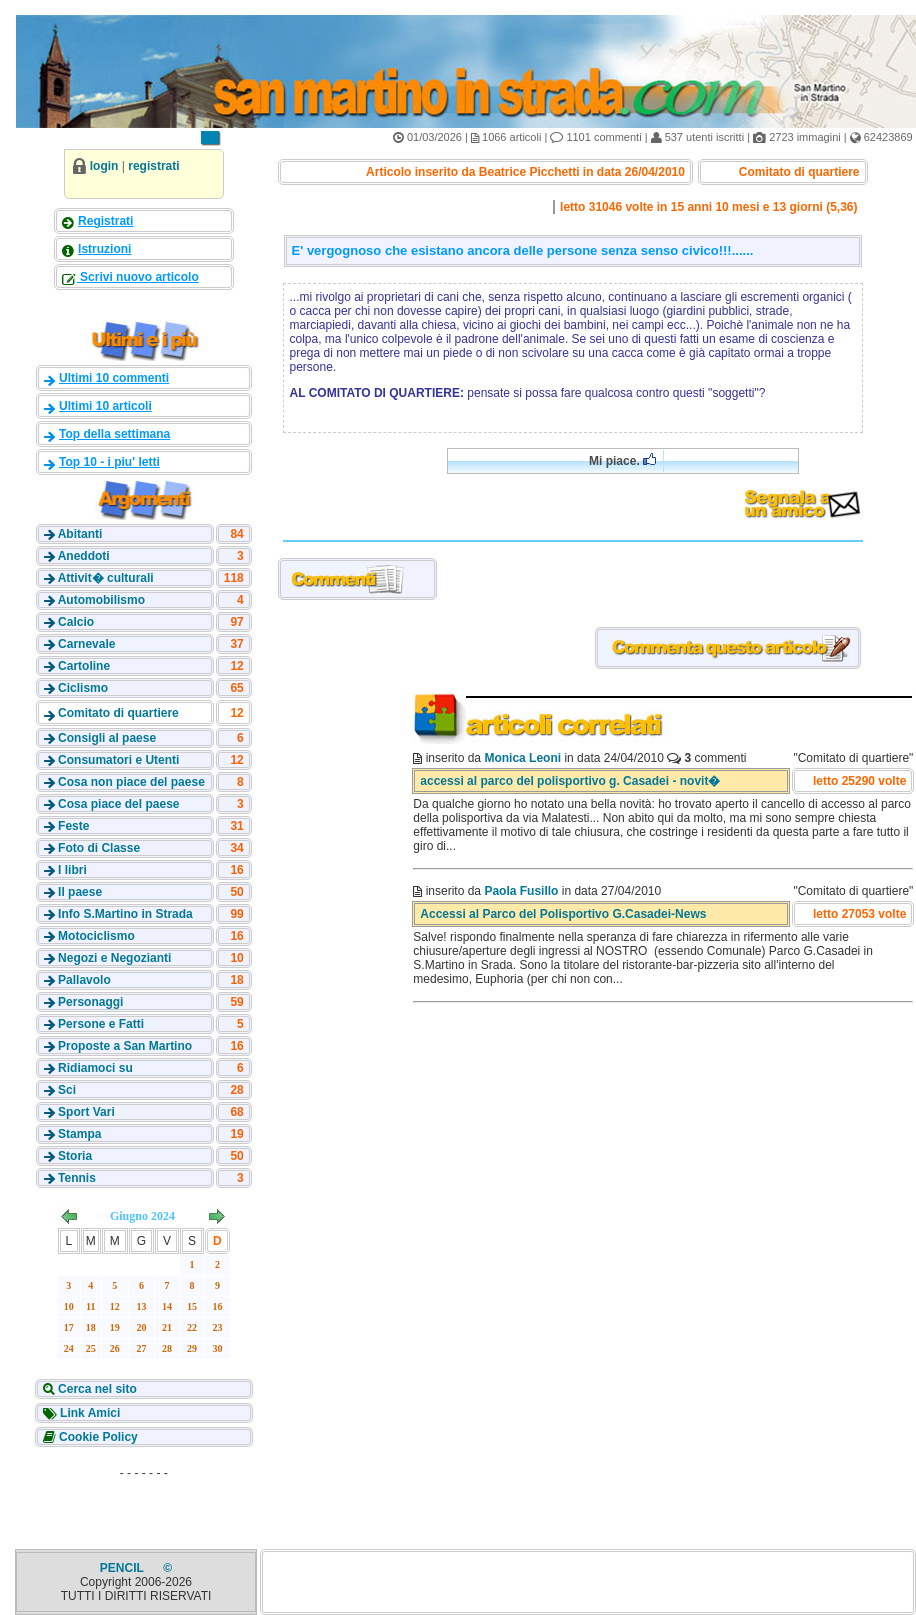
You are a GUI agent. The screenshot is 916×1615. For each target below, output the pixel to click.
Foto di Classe (99, 848)
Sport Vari (86, 1112)
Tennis (77, 1178)
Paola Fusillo (521, 891)
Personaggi (90, 1002)
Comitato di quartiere (118, 713)
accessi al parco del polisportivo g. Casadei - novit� (570, 781)
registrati (153, 166)
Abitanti (80, 534)
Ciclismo (83, 688)
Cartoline (84, 666)
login (104, 166)
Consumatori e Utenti (118, 760)
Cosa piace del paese (118, 804)
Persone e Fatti (101, 1024)
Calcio (76, 622)
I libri (72, 870)
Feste (73, 826)
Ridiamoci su (95, 1068)
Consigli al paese (107, 738)
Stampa (79, 1134)
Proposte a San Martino (125, 1046)
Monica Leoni (522, 758)
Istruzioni (104, 249)
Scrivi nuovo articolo (138, 277)
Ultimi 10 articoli (105, 406)
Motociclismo (96, 936)
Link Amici (89, 1413)
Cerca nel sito (96, 1389)
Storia (75, 1156)
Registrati (105, 221)
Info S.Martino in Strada (125, 914)
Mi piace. (622, 460)
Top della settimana (114, 434)
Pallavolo (84, 980)
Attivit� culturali (106, 578)
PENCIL (123, 1568)
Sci (67, 1090)
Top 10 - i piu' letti (109, 462)
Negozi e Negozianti (114, 958)
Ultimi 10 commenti (114, 378)
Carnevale (86, 644)
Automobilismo (101, 600)
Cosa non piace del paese (131, 782)
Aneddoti (84, 556)
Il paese (80, 892)
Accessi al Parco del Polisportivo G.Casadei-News (563, 914)
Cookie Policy (97, 1437)
